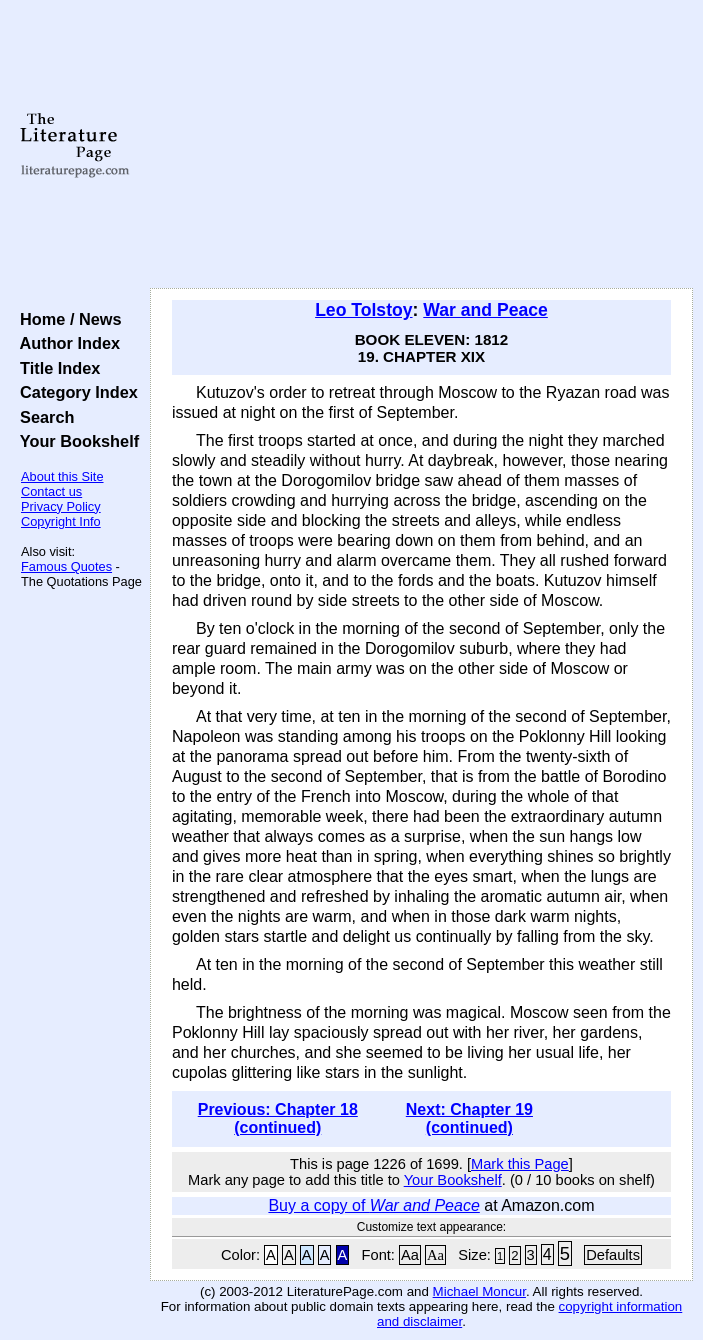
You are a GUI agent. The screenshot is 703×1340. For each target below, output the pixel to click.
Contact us (51, 491)
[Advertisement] (421, 145)
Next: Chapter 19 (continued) (469, 1118)
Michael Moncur (479, 1291)
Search (42, 417)
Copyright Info (61, 521)
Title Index (55, 368)
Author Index (65, 343)
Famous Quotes (66, 566)
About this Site (62, 476)
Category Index (74, 392)
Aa (410, 1255)
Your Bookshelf (75, 441)
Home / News (66, 319)
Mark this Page (520, 1164)
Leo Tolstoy (363, 310)
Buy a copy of (373, 1205)
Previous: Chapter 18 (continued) (278, 1118)
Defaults (613, 1255)
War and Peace (485, 310)
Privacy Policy (61, 506)
